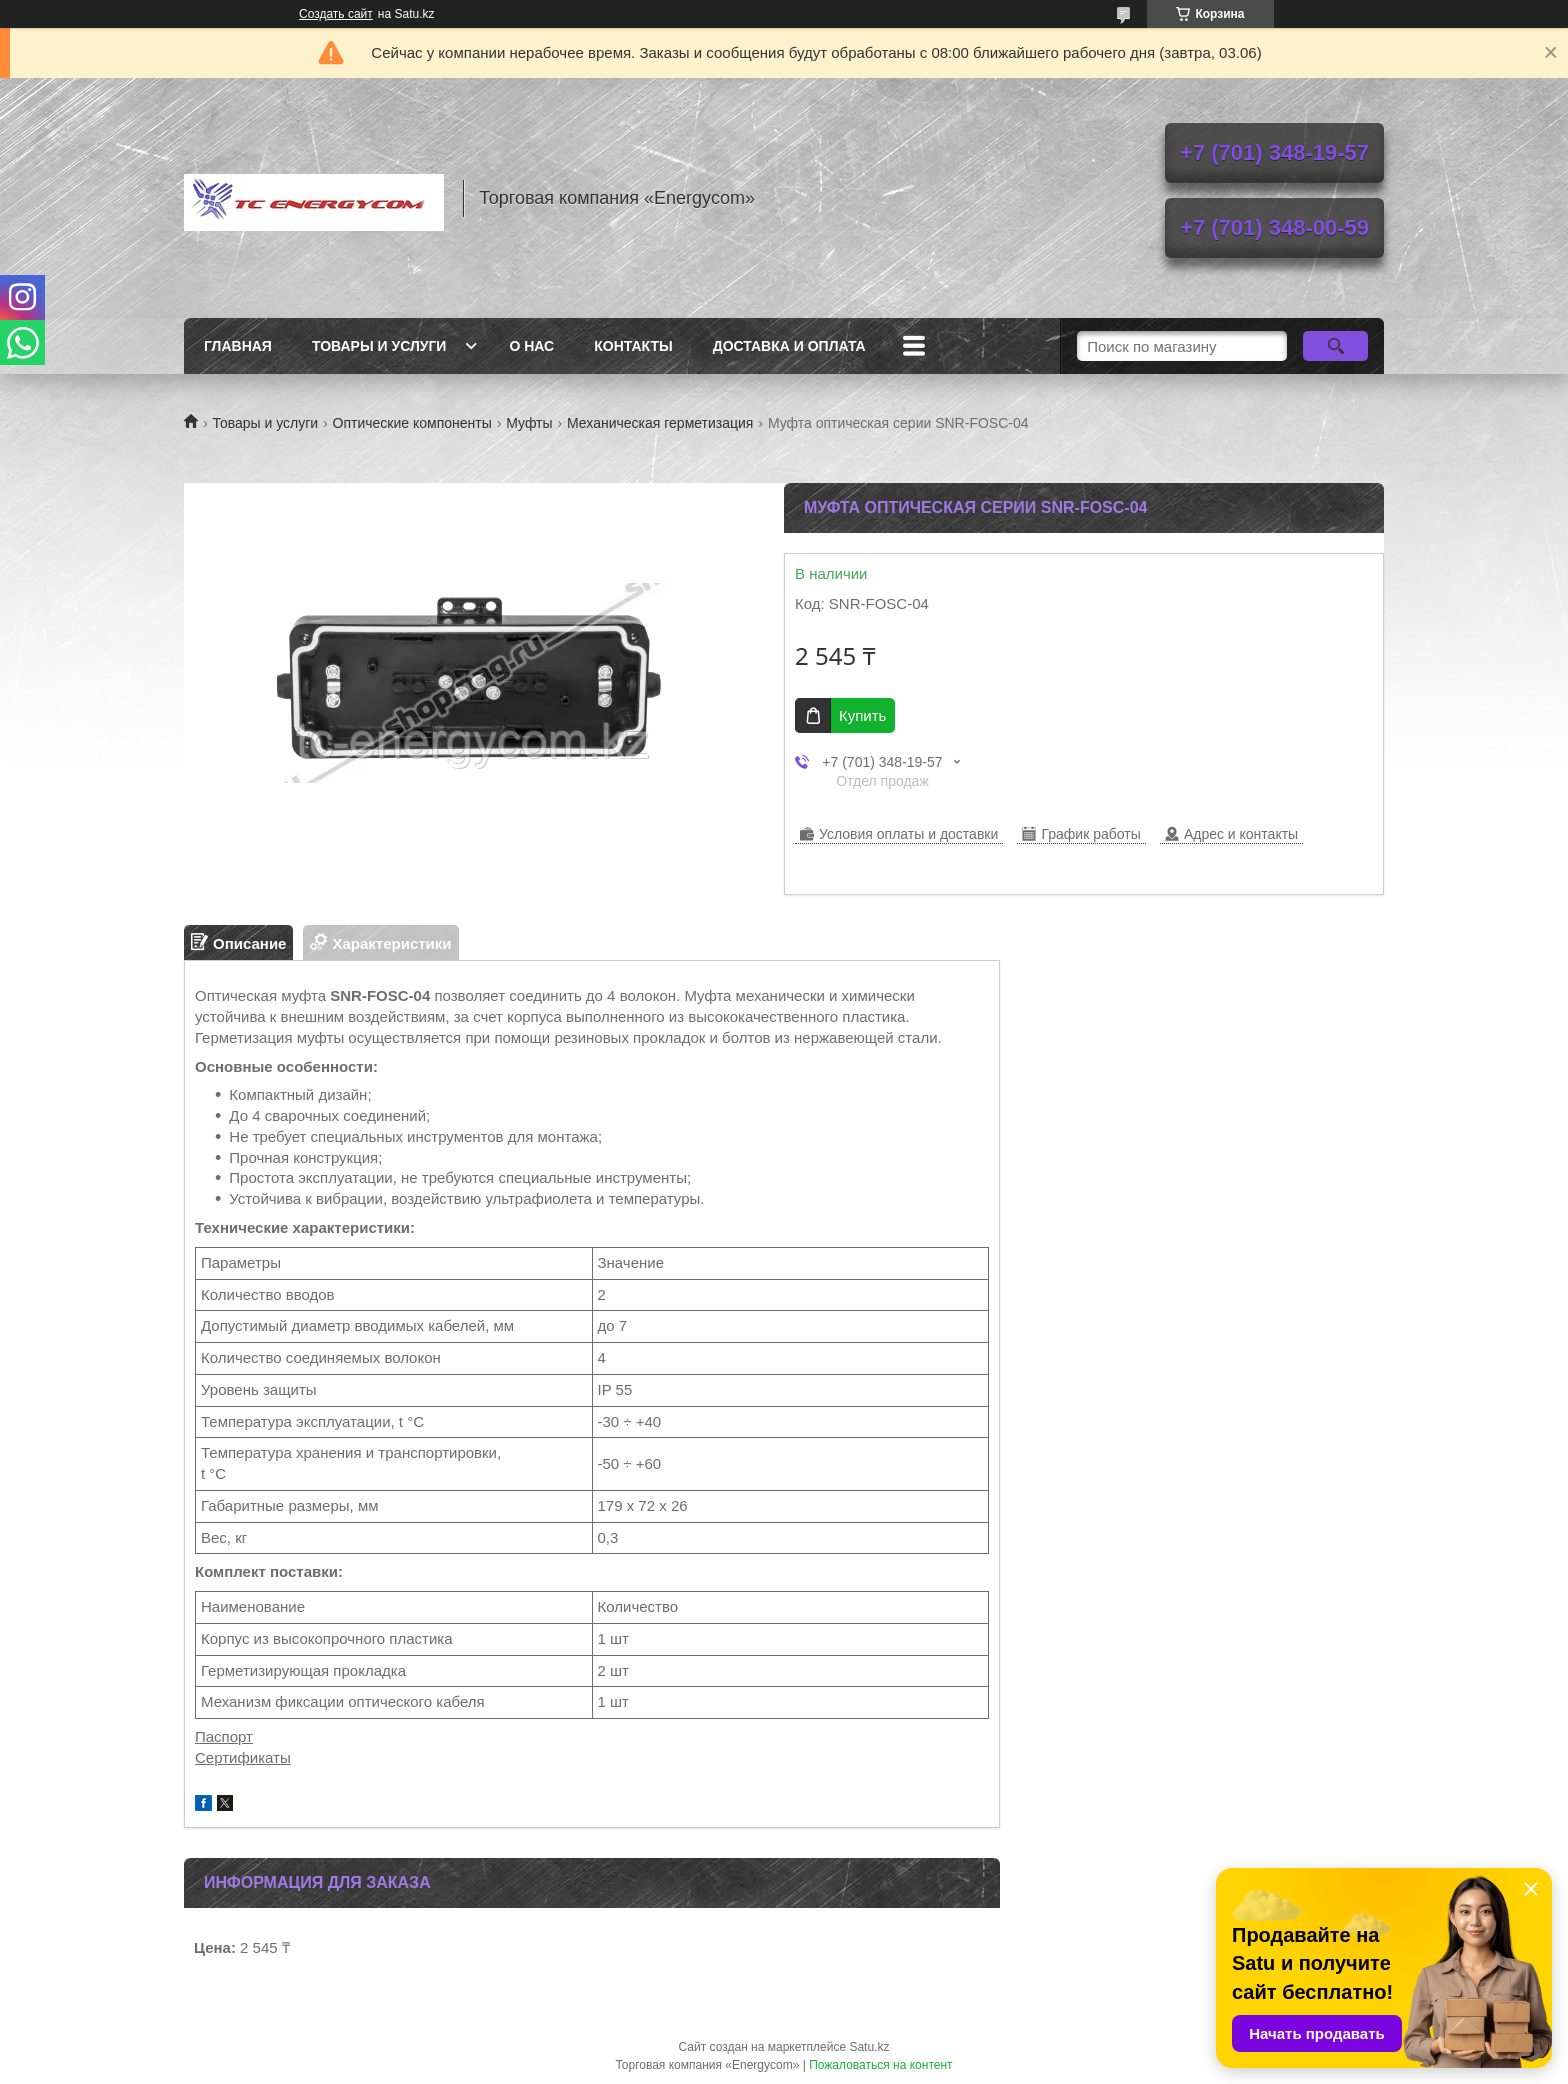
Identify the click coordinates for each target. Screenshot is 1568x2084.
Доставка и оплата (789, 346)
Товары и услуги (379, 346)
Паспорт (224, 1736)
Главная (238, 346)
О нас (531, 346)
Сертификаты (243, 1757)
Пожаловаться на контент (880, 2065)
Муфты (529, 423)
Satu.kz (869, 2047)
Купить (862, 715)
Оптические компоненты (412, 423)
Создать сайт (336, 14)
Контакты (633, 346)
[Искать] (1335, 346)
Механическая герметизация (660, 423)
